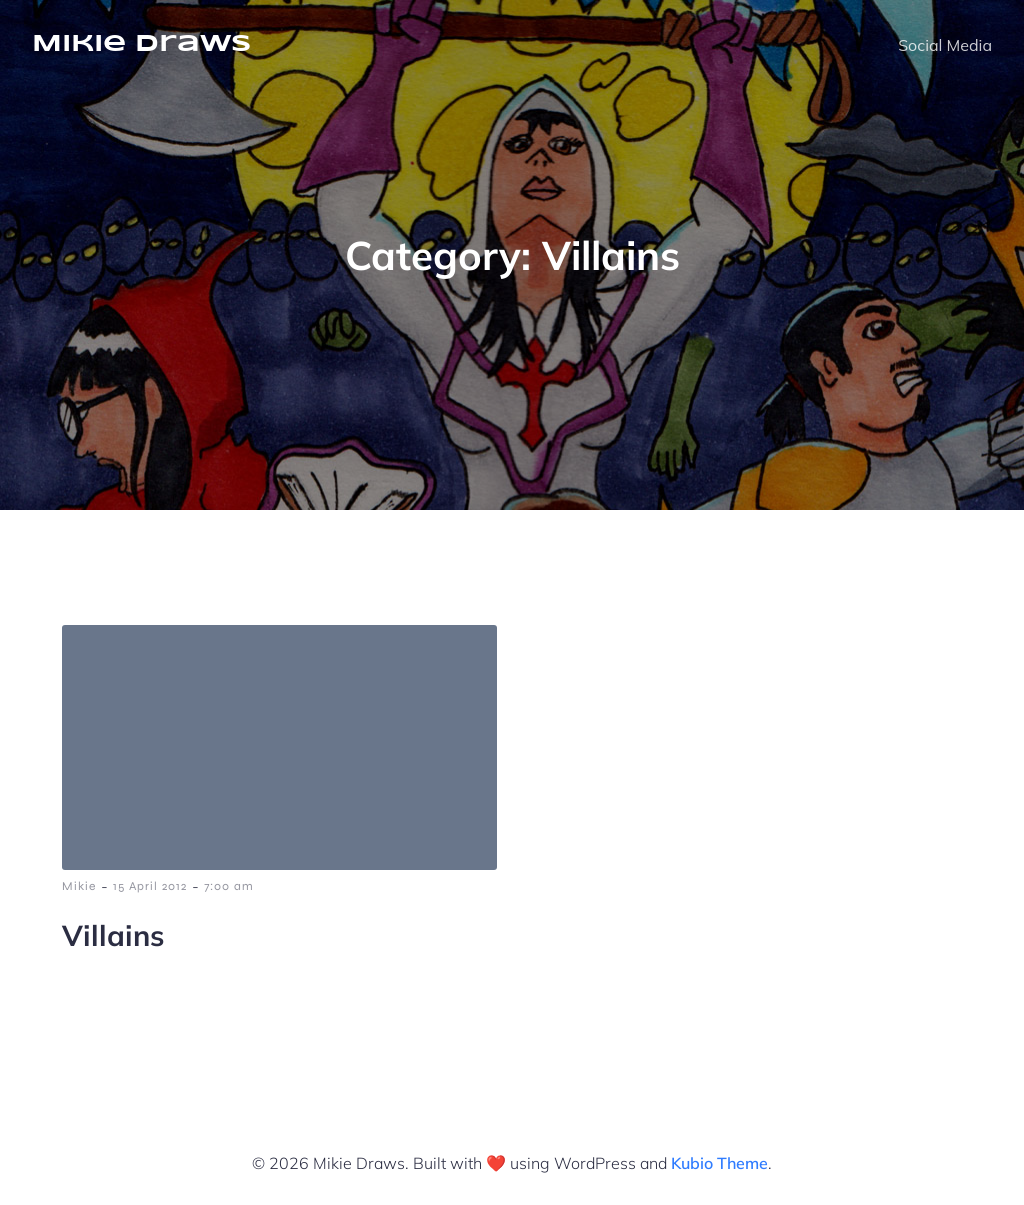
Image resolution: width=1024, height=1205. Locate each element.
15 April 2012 (150, 886)
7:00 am (229, 886)
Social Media (945, 45)
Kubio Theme (719, 1163)
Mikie (79, 886)
